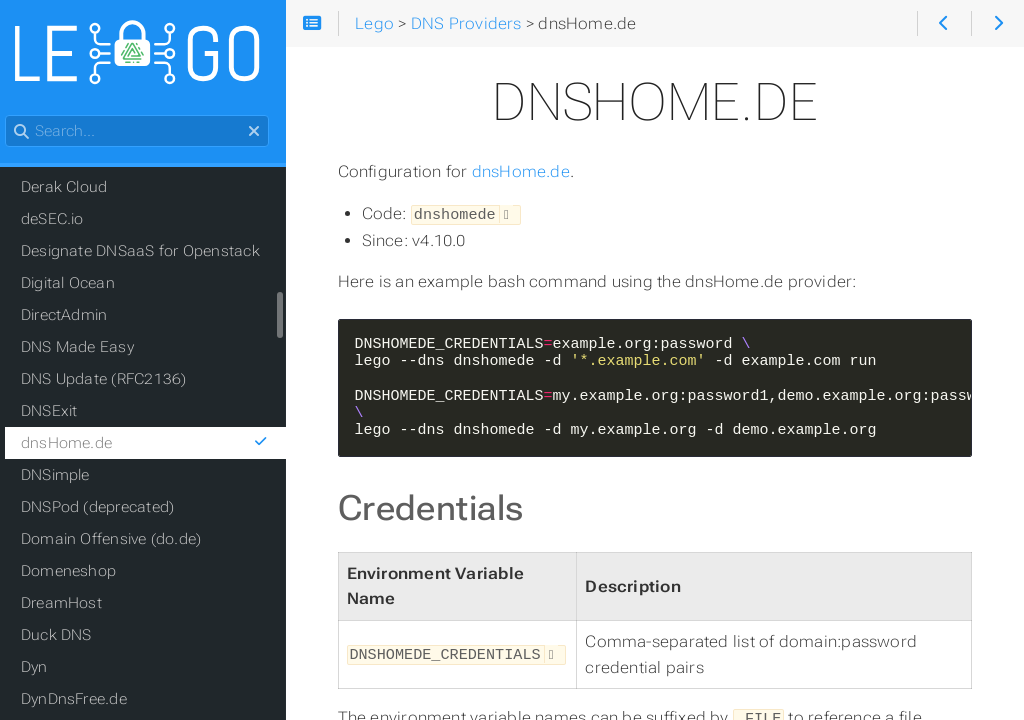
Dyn (45, 668)
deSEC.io (63, 220)
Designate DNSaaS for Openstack (151, 252)
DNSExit (60, 412)
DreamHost (72, 604)
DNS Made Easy (88, 348)
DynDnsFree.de (85, 700)
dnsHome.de (535, 171)
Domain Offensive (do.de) (122, 540)
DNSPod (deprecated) (108, 508)
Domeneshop (79, 572)
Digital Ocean (79, 284)
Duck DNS (67, 636)
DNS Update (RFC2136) (115, 380)
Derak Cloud (75, 188)
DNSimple (66, 476)
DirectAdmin (75, 316)
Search (17, 116)
